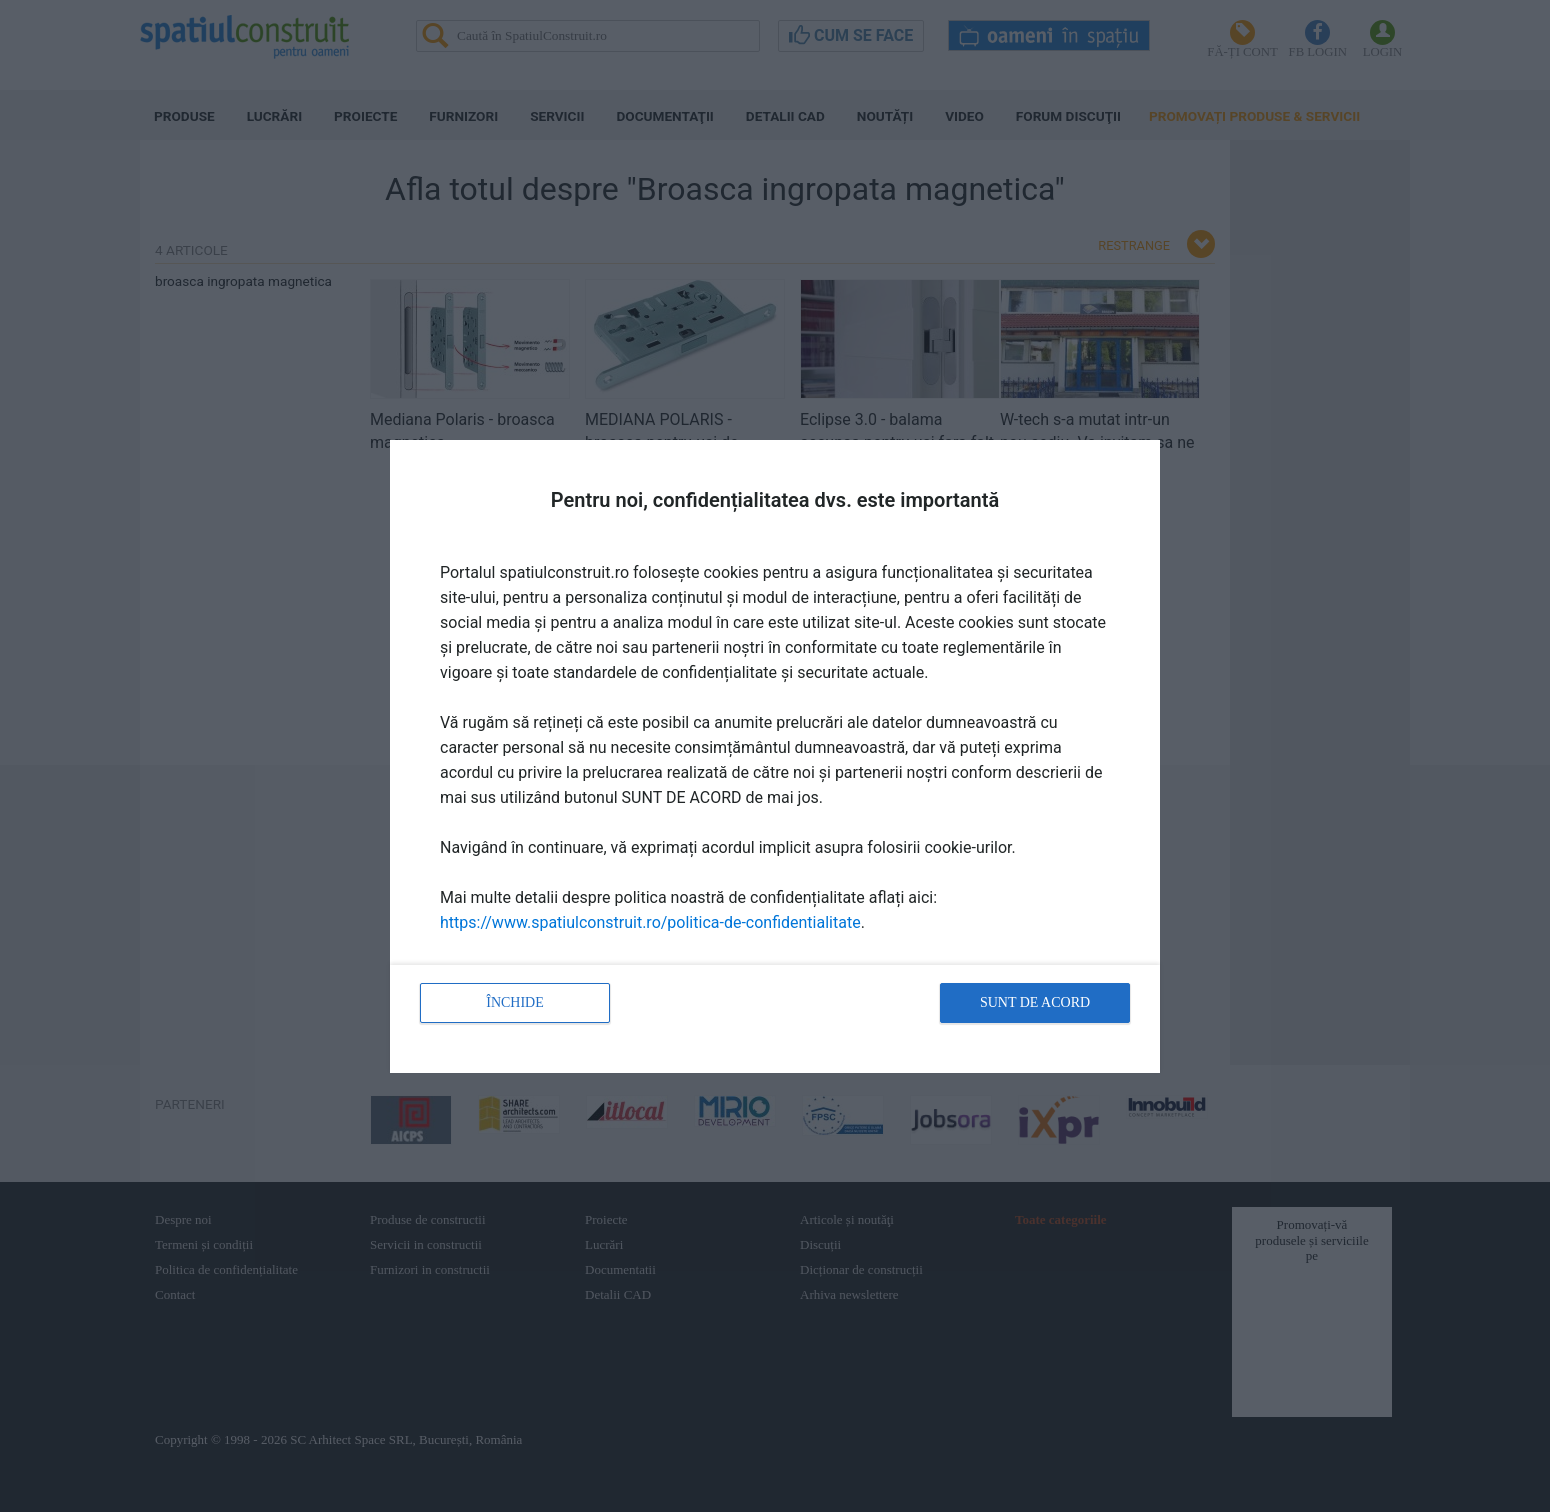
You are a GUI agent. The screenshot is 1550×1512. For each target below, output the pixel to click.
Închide (515, 1002)
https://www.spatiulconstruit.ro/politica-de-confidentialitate (650, 922)
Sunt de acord (1035, 1002)
